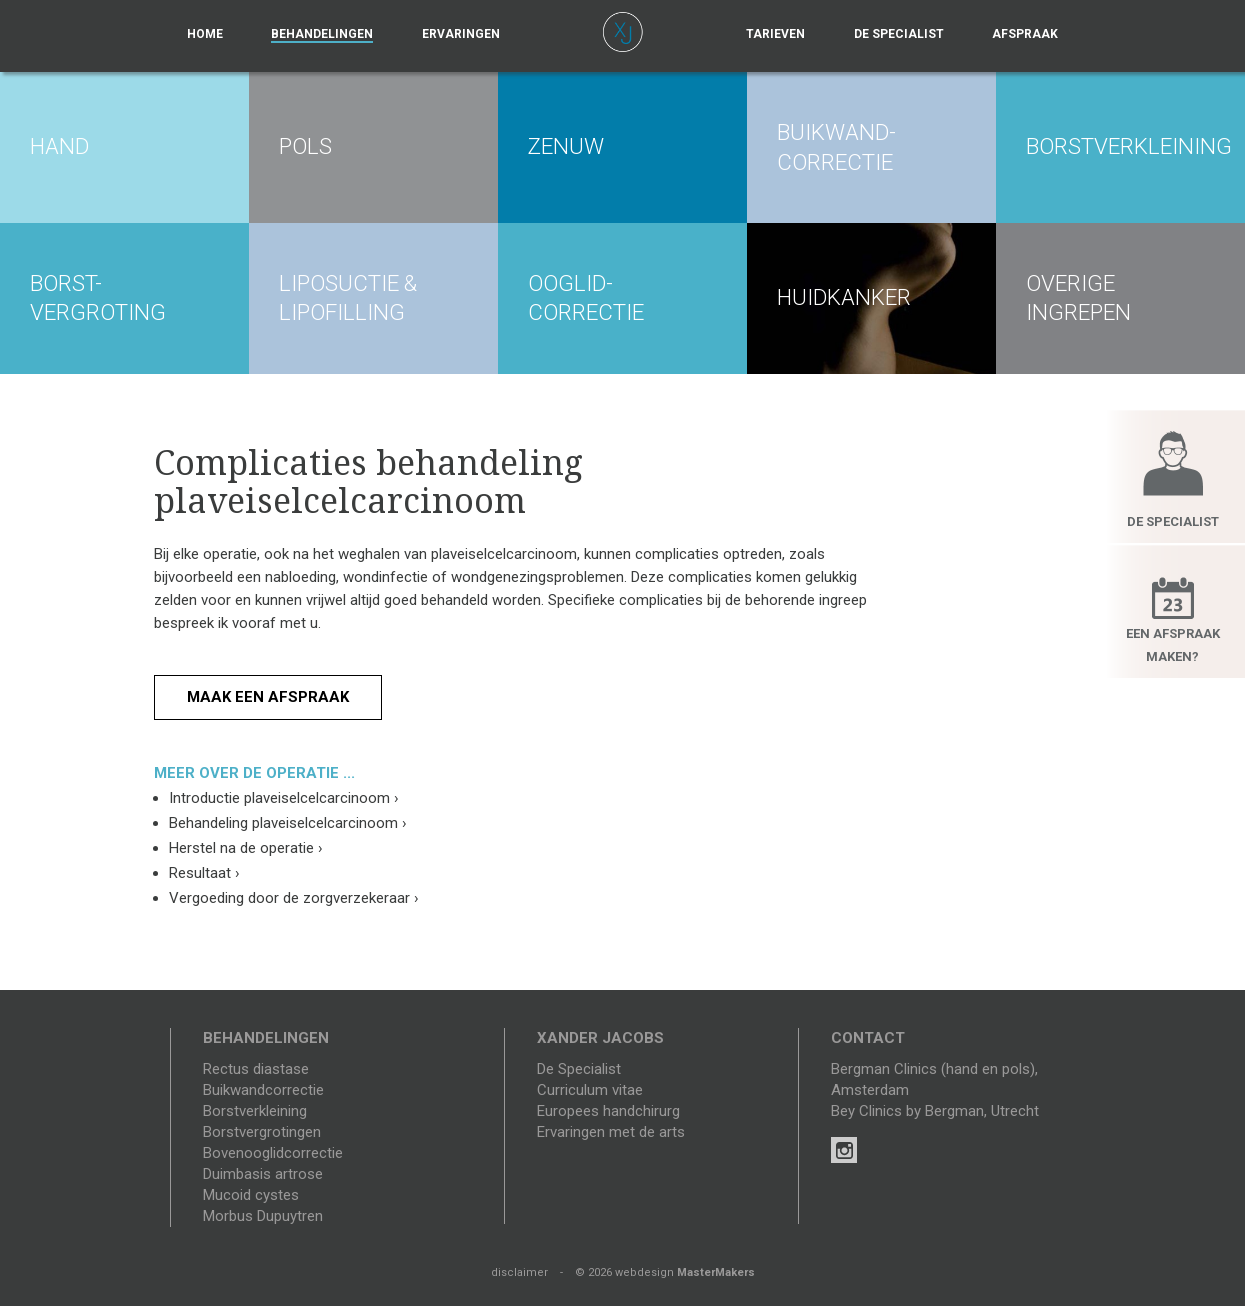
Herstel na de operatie (246, 848)
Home (205, 34)
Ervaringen (461, 34)
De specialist (899, 34)
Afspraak (1025, 34)
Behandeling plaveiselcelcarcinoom (288, 823)
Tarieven (775, 34)
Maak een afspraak (268, 697)
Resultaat (204, 873)
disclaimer (519, 1272)
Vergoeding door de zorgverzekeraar (294, 898)
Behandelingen (322, 34)
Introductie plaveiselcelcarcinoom (284, 798)
